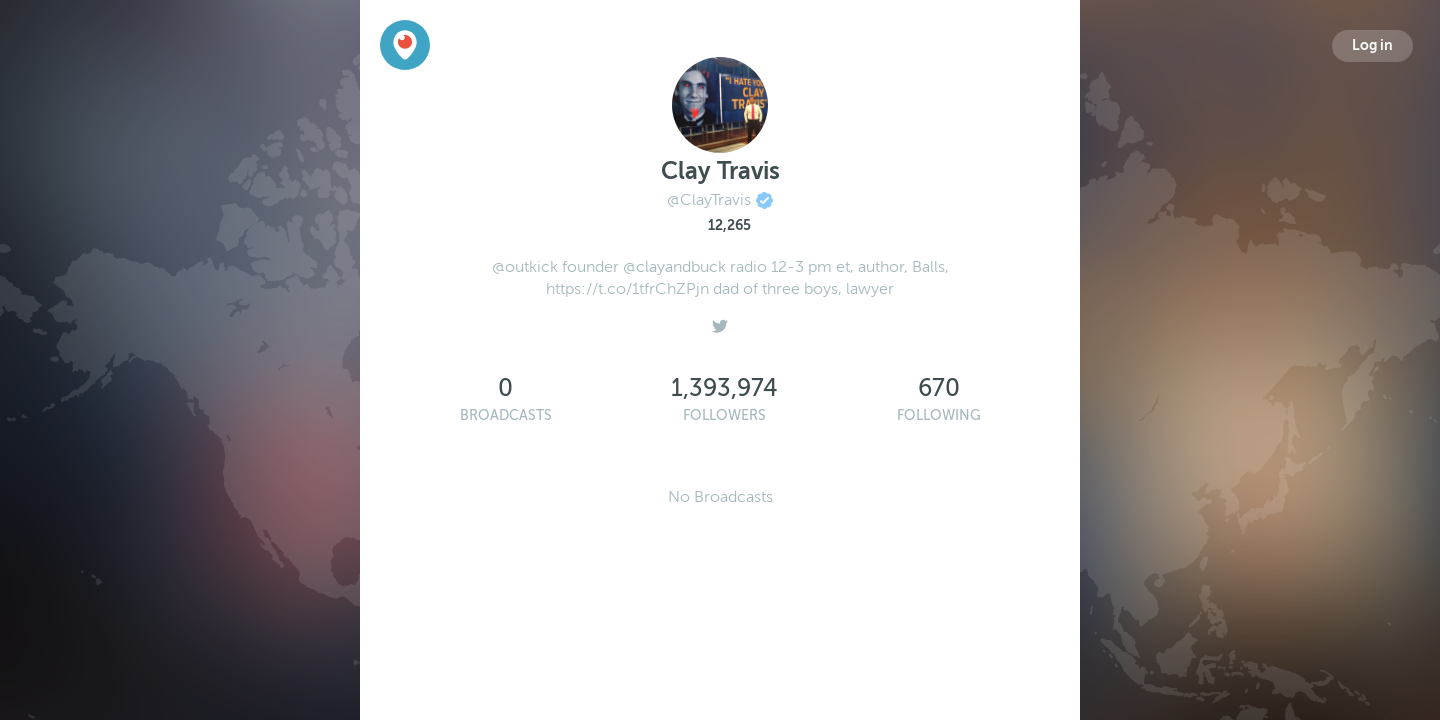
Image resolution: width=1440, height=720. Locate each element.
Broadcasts (506, 415)
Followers (724, 415)
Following (939, 415)
